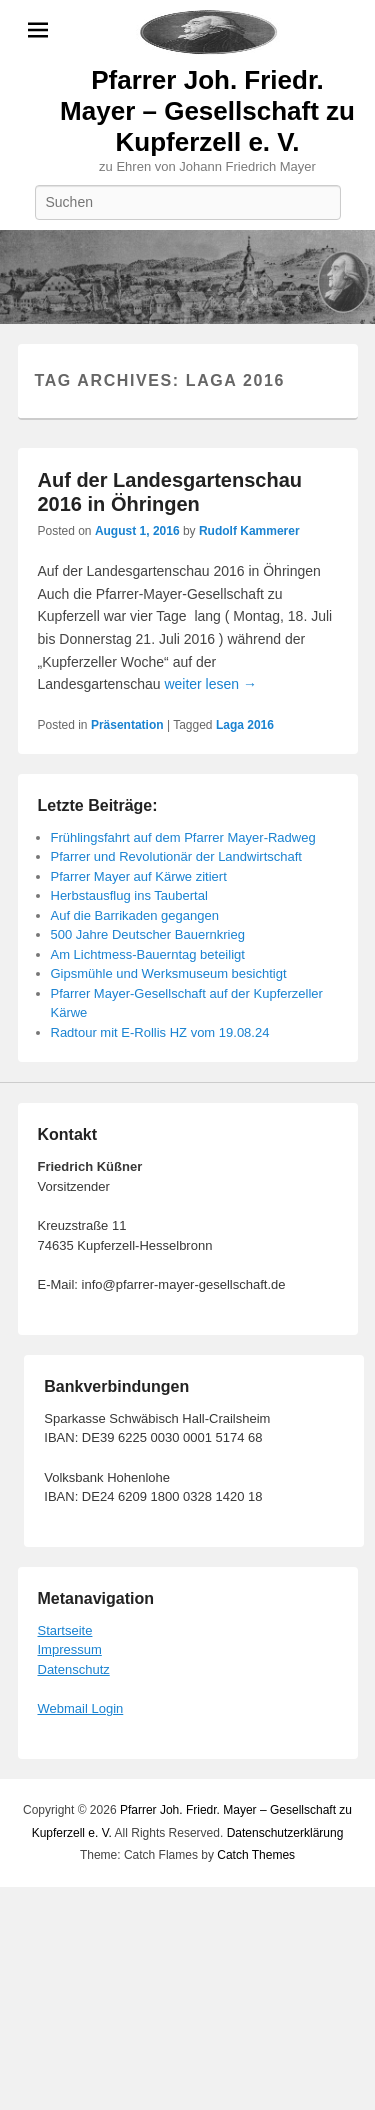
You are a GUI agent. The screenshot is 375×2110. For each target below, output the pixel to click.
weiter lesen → (210, 684)
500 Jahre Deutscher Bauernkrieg (148, 934)
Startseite (65, 1630)
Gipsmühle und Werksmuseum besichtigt (169, 973)
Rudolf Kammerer (249, 531)
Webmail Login (81, 1708)
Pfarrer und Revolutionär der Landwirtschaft (176, 856)
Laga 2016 (245, 725)
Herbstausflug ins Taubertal (129, 895)
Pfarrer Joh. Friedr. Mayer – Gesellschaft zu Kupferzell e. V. (207, 111)
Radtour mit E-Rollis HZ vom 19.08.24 (160, 1032)
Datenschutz (74, 1669)
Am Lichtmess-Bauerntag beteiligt (148, 954)
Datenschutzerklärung (285, 1833)
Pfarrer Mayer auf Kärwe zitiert (139, 876)
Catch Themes (256, 1855)
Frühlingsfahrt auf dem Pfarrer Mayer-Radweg (183, 837)
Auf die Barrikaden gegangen (135, 915)
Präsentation (127, 725)
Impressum (70, 1649)
